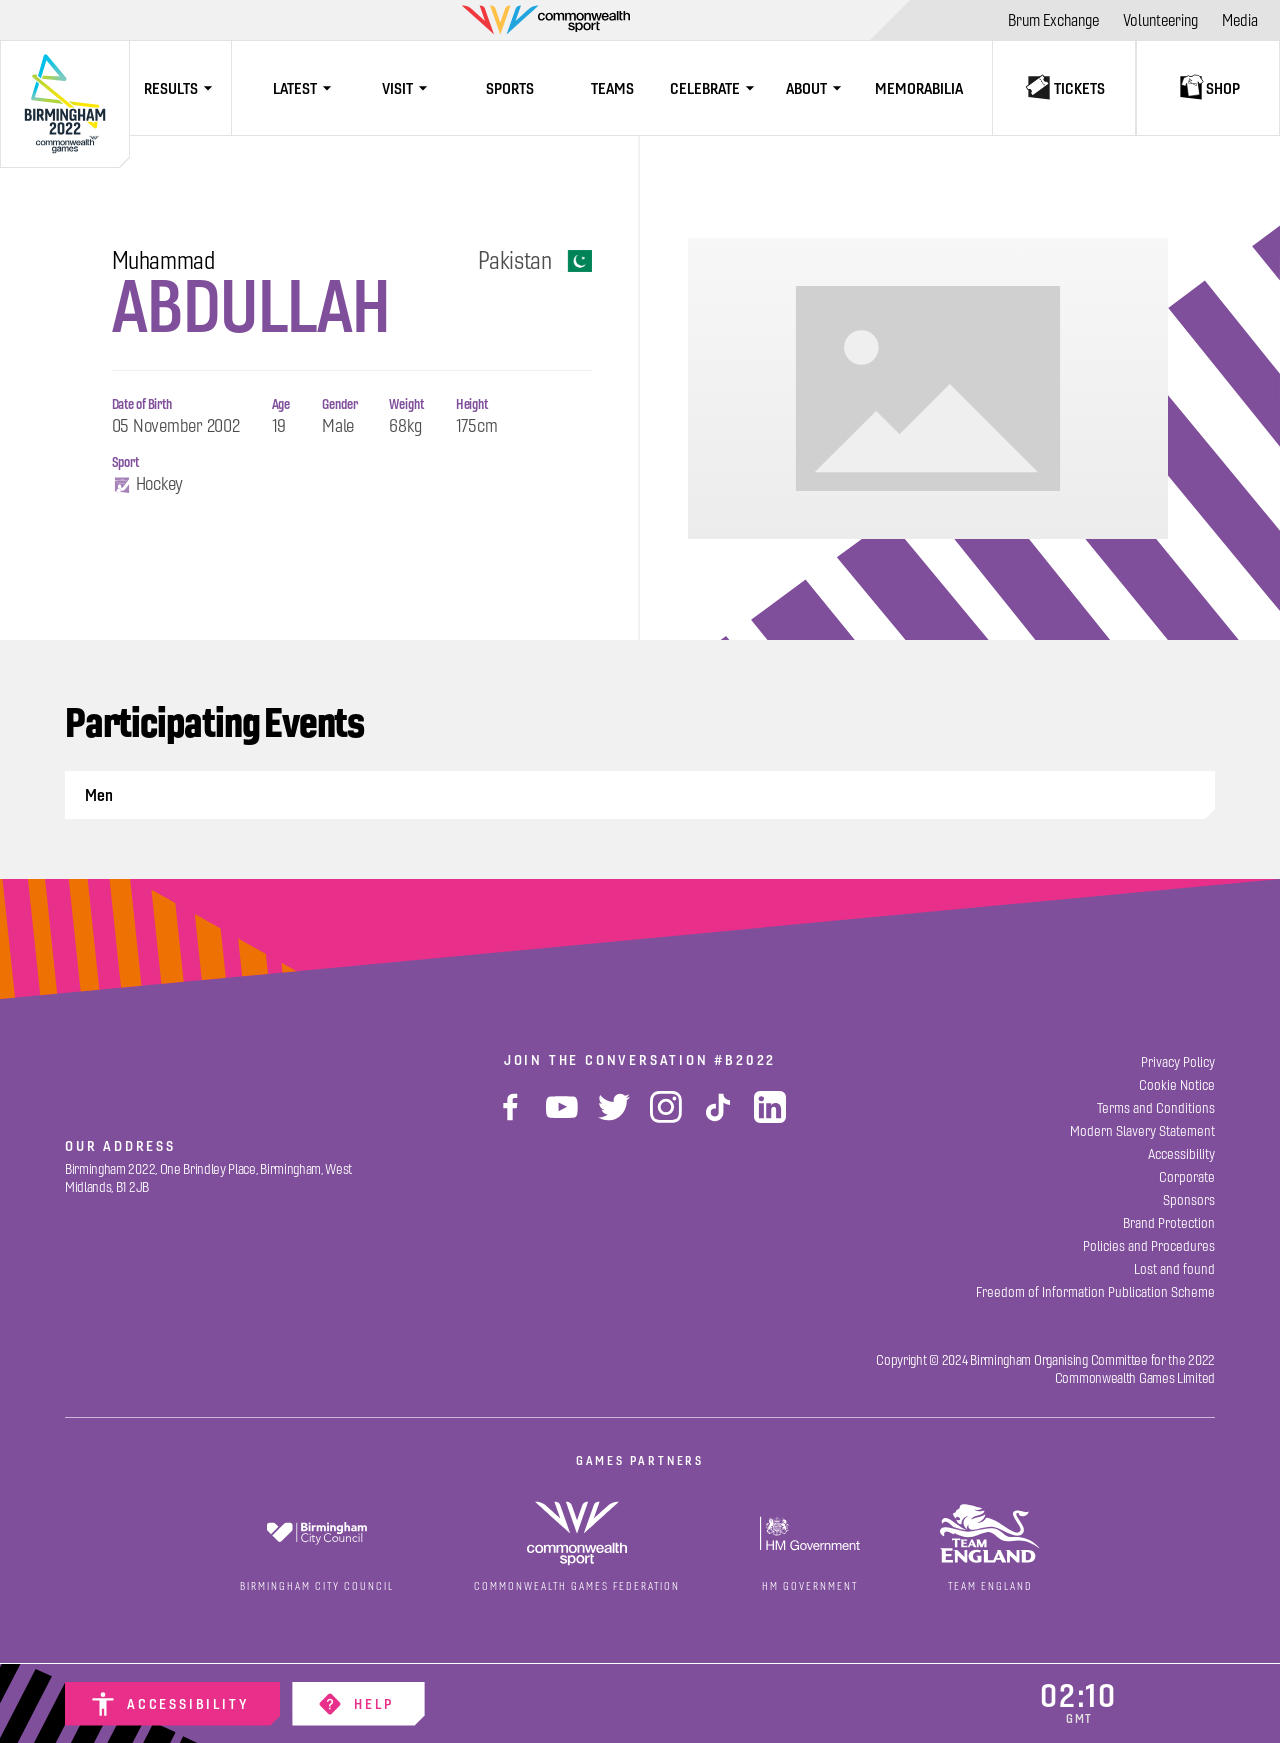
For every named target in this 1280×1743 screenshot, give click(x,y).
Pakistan (535, 261)
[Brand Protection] (1169, 1223)
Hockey (148, 485)
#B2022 (745, 1060)
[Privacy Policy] (1178, 1062)
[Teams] (612, 88)
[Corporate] (1187, 1177)
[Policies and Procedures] (1149, 1246)
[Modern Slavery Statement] (1142, 1131)
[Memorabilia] (919, 88)
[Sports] (510, 88)
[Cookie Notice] (1177, 1085)
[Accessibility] (172, 1704)
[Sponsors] (1189, 1200)
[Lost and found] (1174, 1269)
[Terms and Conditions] (1156, 1108)
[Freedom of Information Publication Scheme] (1095, 1292)
